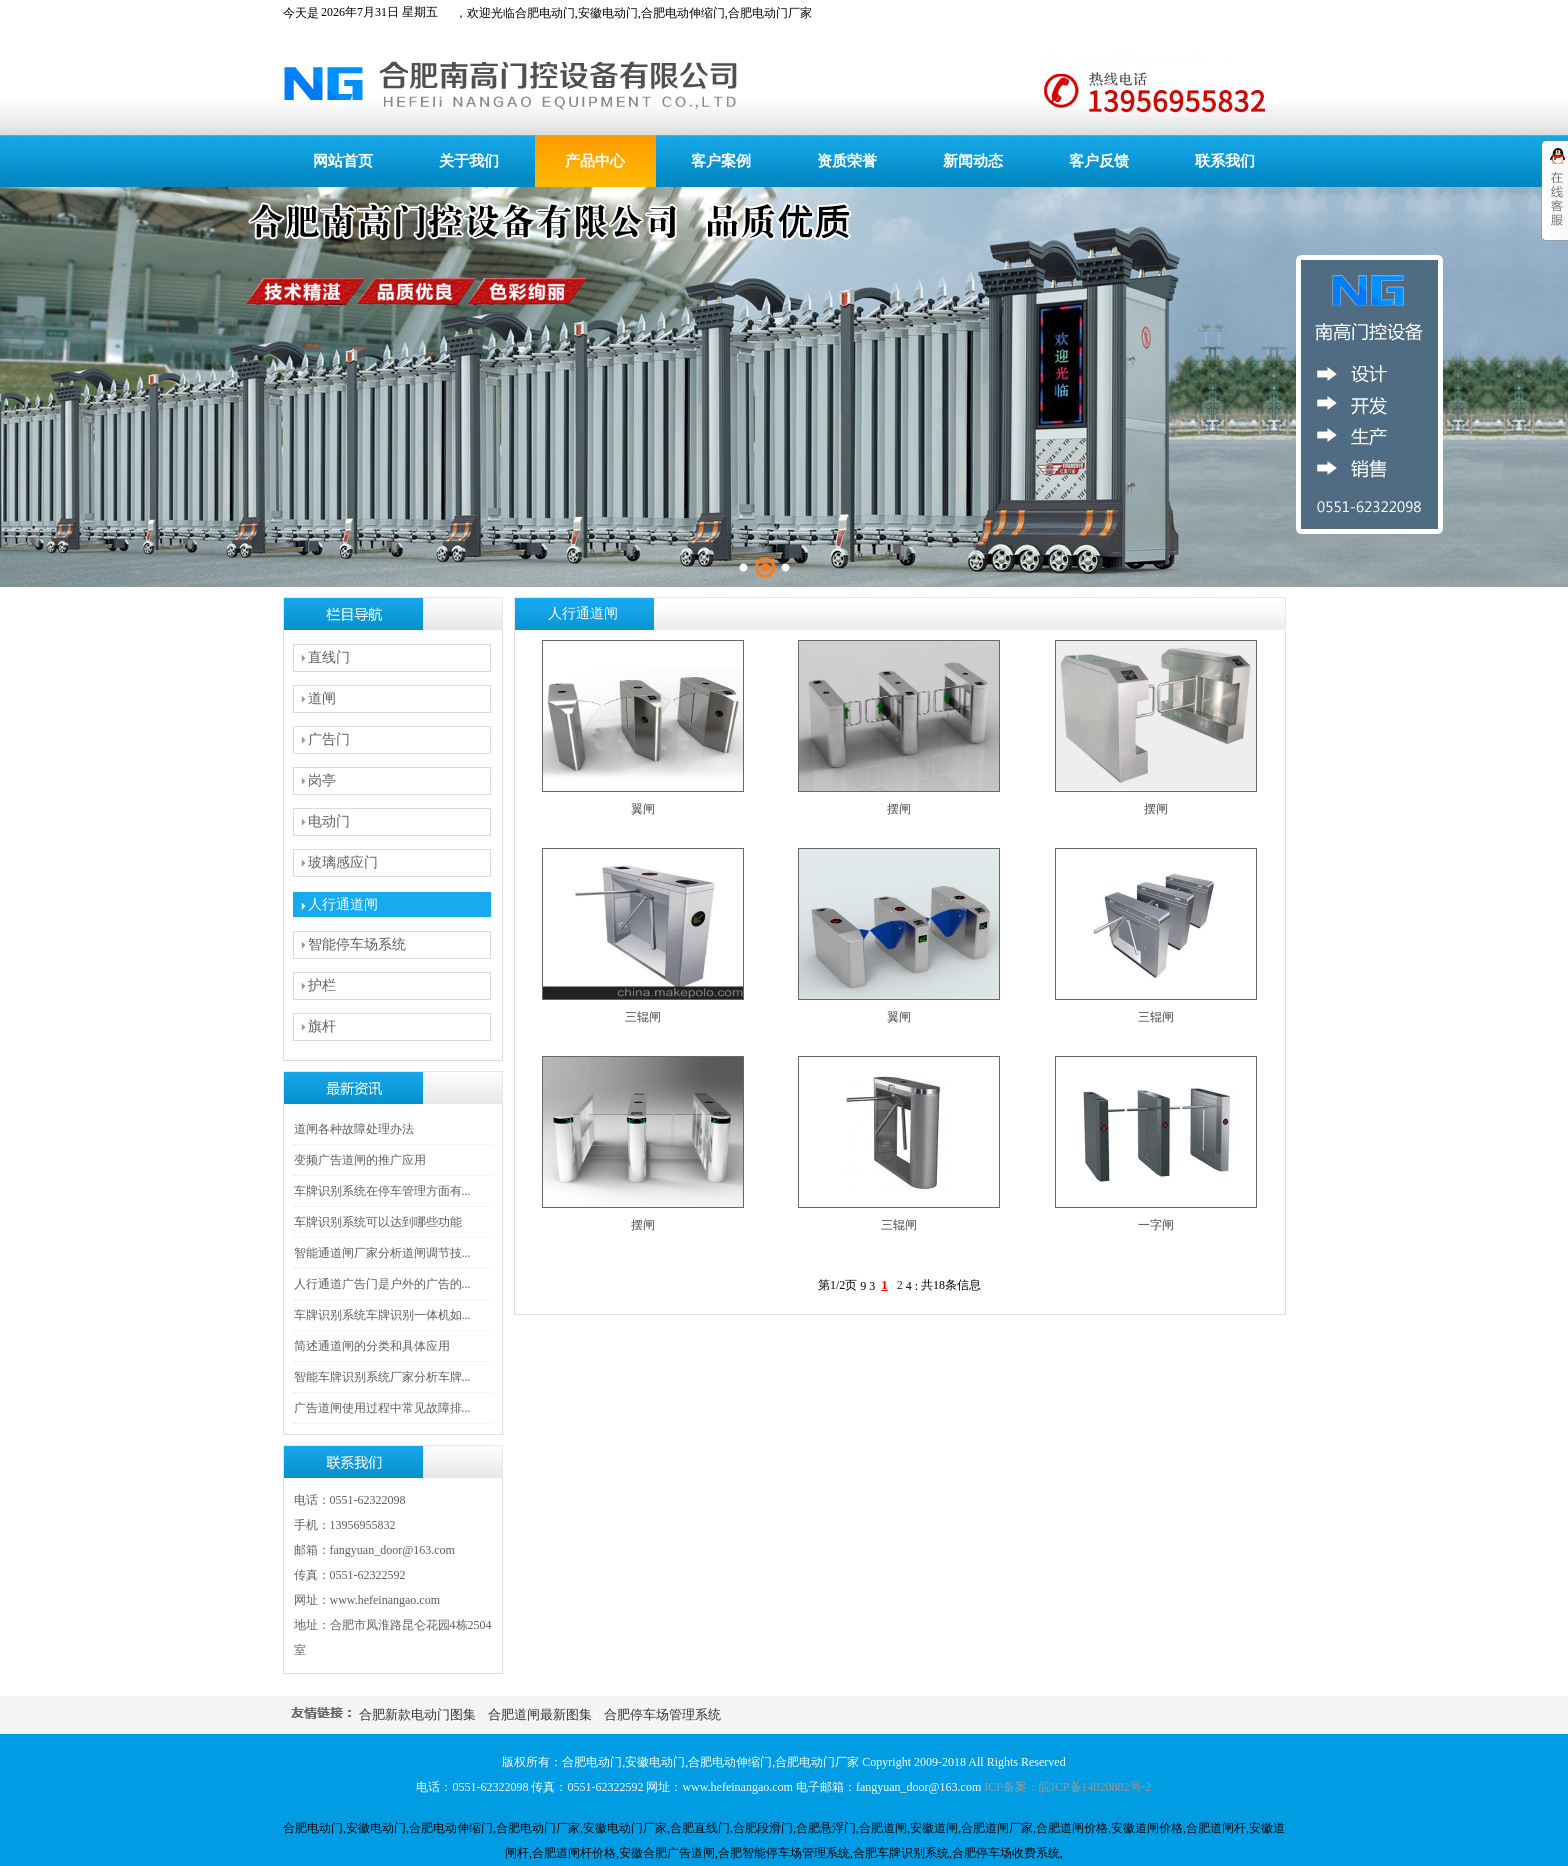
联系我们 (1225, 161)
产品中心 (595, 161)
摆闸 (899, 809)
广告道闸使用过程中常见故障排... (382, 1408)
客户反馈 (1099, 161)
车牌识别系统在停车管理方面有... (382, 1191)
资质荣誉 (847, 161)
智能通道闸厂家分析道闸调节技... (382, 1253)
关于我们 (469, 161)
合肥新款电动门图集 (417, 1714)
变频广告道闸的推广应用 (360, 1160)
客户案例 (721, 161)
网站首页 (343, 161)
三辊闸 (643, 1017)
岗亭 (322, 780)
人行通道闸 (343, 904)
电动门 (329, 821)
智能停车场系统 (357, 944)
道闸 (322, 698)
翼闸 (643, 809)
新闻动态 (973, 161)
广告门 (329, 739)
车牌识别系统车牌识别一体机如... (382, 1315)
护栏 (322, 985)
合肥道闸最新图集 (540, 1714)
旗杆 (322, 1026)
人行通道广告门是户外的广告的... (382, 1284)
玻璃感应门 (343, 862)
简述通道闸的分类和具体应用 (372, 1346)
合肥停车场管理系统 (662, 1714)
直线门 (329, 657)
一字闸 (1156, 1225)
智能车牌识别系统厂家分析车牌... (382, 1377)
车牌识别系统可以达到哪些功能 (378, 1222)
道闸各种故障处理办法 (354, 1129)
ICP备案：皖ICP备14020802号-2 (1067, 1787)
